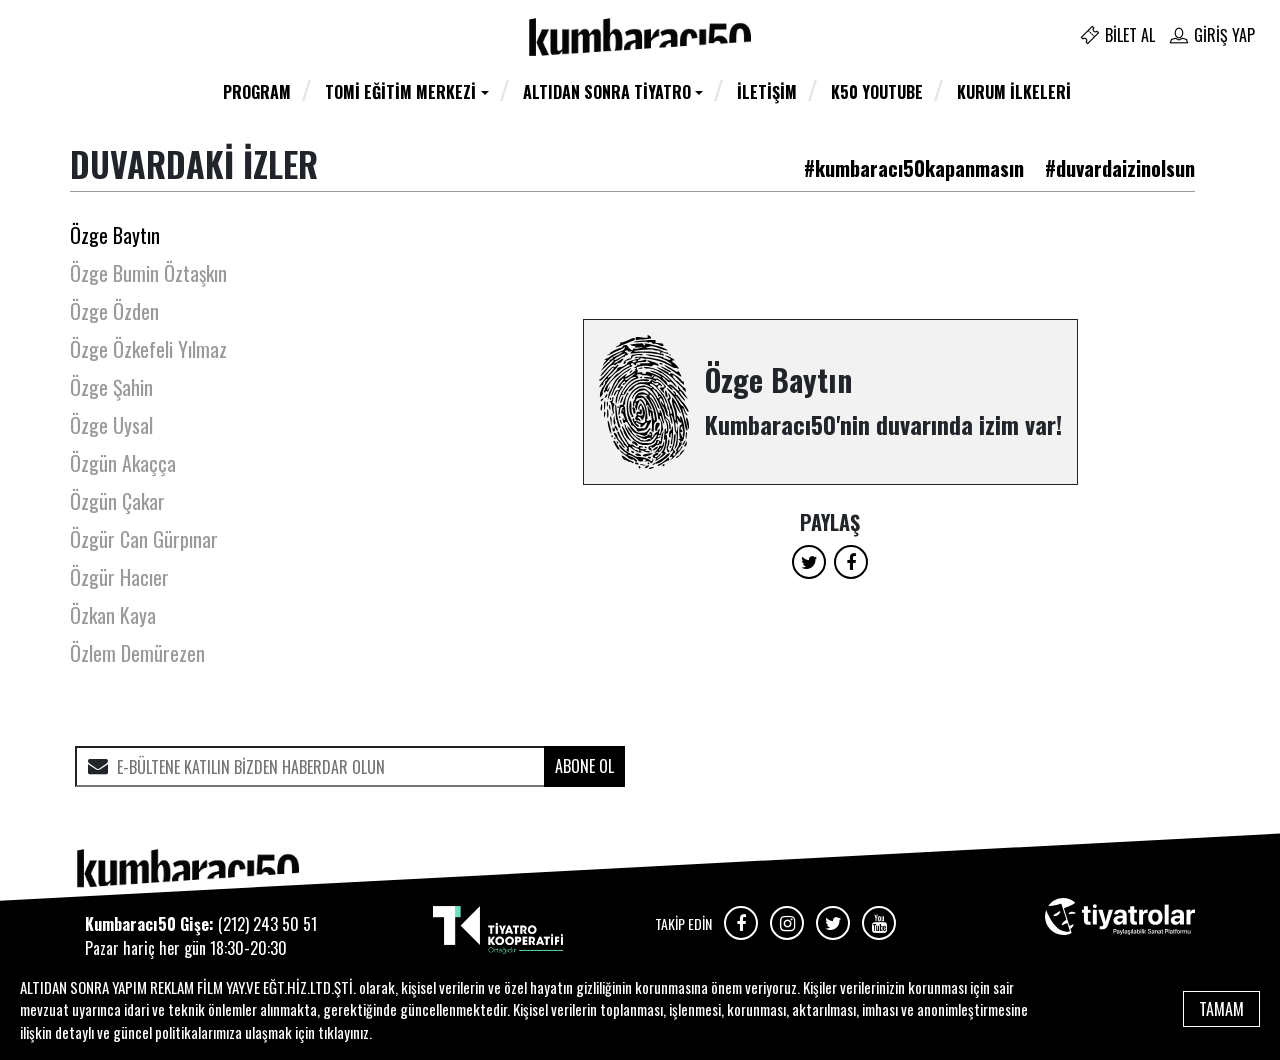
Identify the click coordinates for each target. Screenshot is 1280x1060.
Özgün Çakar (117, 501)
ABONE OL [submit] (584, 766)
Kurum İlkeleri (1014, 92)
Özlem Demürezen (137, 653)
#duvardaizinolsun (1120, 168)
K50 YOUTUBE (877, 92)
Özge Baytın (115, 235)
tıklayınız (343, 1032)
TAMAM (1221, 1009)
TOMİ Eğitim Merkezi (400, 92)
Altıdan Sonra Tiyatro (607, 92)
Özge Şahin (111, 387)
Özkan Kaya (113, 615)
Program (257, 92)
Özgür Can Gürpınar (144, 539)
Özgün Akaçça (123, 463)
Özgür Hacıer (119, 577)
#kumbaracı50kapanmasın (914, 168)
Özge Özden (114, 311)
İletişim (767, 92)
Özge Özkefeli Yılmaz (148, 349)
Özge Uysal (111, 425)
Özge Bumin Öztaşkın (148, 273)
